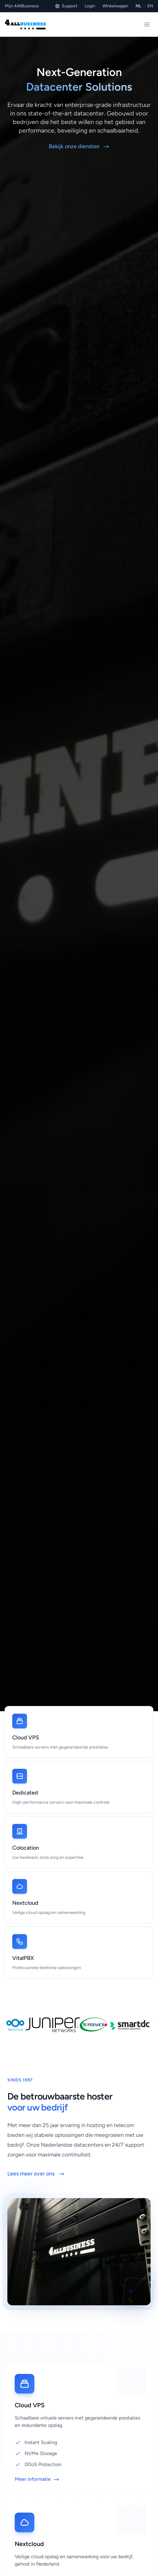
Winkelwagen (115, 6)
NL (138, 6)
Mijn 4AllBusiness (22, 6)
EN (150, 6)
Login (90, 6)
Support (66, 6)
